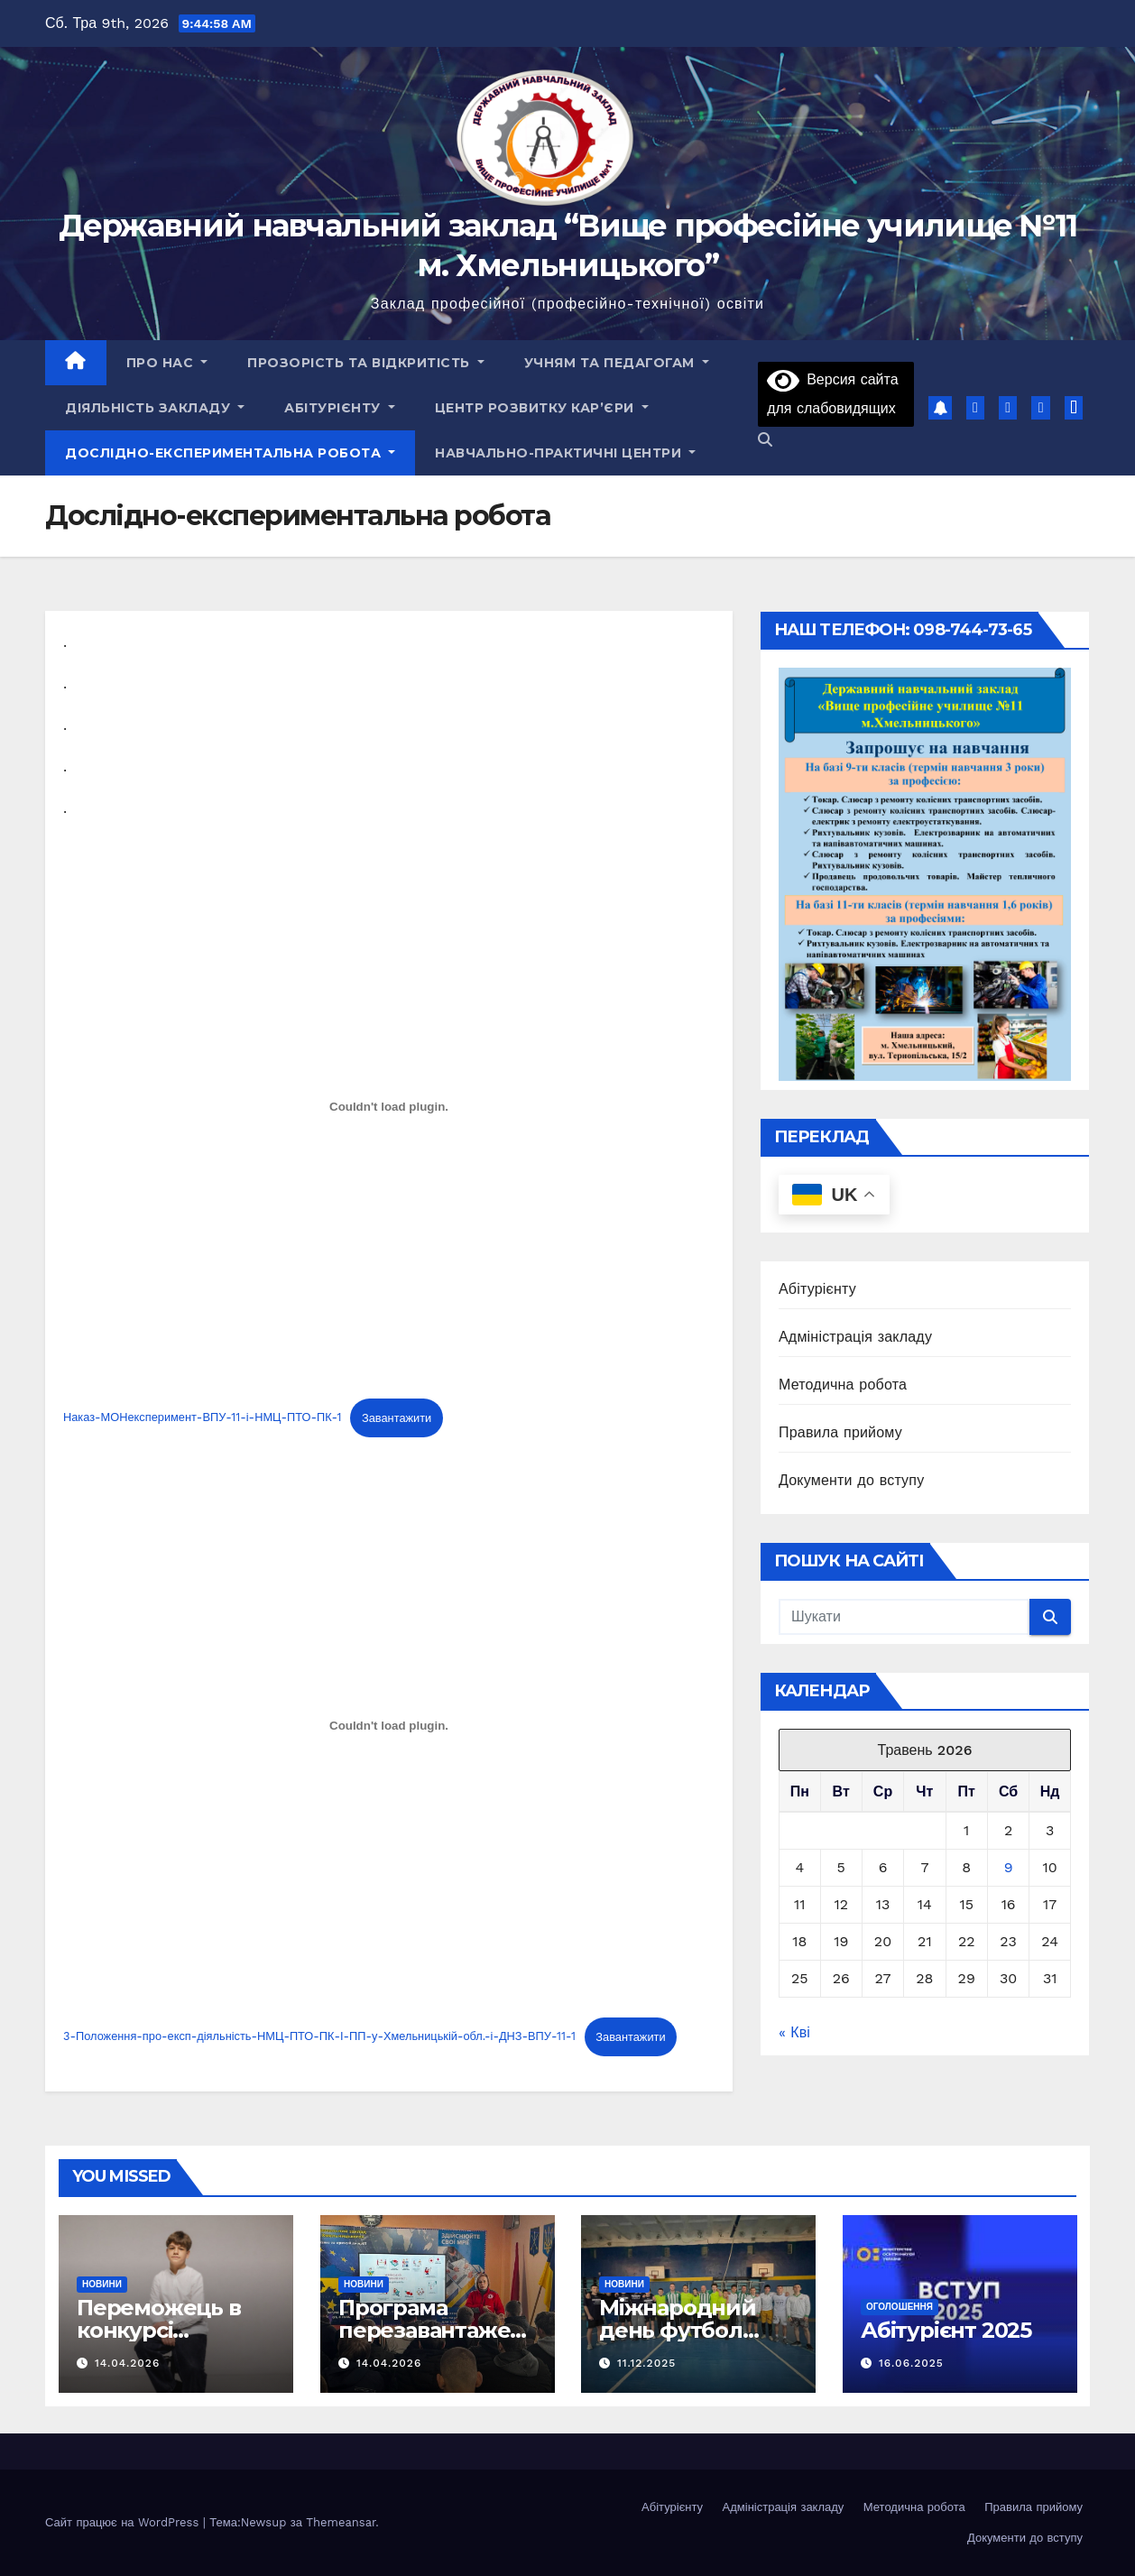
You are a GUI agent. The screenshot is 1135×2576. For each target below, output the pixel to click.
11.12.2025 (646, 2363)
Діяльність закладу (155, 408)
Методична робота (843, 1384)
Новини (102, 2284)
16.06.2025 (910, 2363)
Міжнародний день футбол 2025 (677, 2330)
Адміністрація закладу (855, 1336)
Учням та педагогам (616, 363)
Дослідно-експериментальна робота (230, 453)
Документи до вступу (851, 1480)
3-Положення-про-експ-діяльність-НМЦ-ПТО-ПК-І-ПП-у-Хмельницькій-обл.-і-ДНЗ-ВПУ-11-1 (319, 2037)
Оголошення (899, 2307)
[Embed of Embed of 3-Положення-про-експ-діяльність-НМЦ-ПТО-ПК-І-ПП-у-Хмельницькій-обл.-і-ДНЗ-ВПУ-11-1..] (389, 1725)
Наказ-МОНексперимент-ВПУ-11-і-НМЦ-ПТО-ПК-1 (202, 1418)
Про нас (167, 363)
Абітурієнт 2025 (946, 2330)
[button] (765, 439)
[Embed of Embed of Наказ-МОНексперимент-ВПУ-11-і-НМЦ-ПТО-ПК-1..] (389, 1107)
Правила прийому (840, 1432)
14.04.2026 (127, 2363)
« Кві (794, 2032)
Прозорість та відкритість (365, 363)
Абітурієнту (339, 408)
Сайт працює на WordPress (124, 2522)
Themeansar (340, 2522)
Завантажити (396, 1418)
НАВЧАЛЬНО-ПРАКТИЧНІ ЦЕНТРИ (565, 453)
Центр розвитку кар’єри (542, 408)
